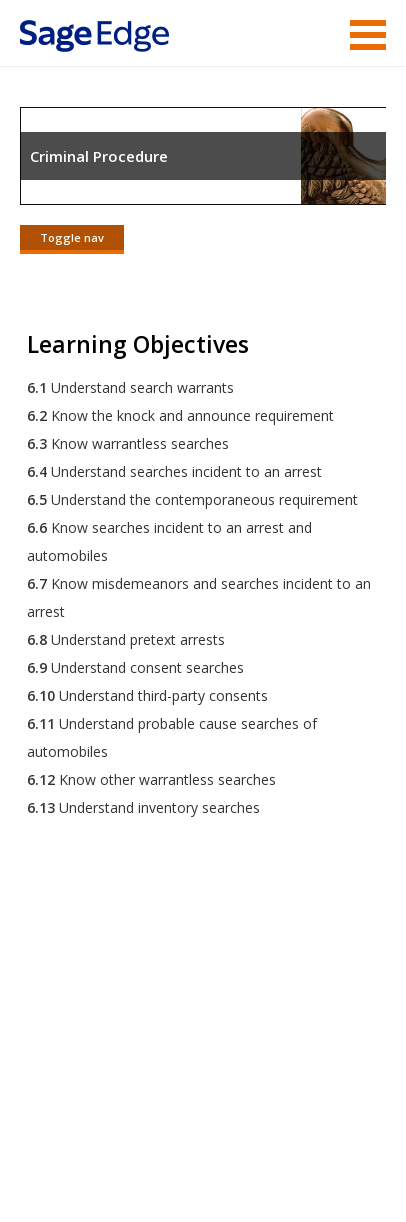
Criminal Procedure (99, 156)
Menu (368, 35)
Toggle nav (72, 237)
